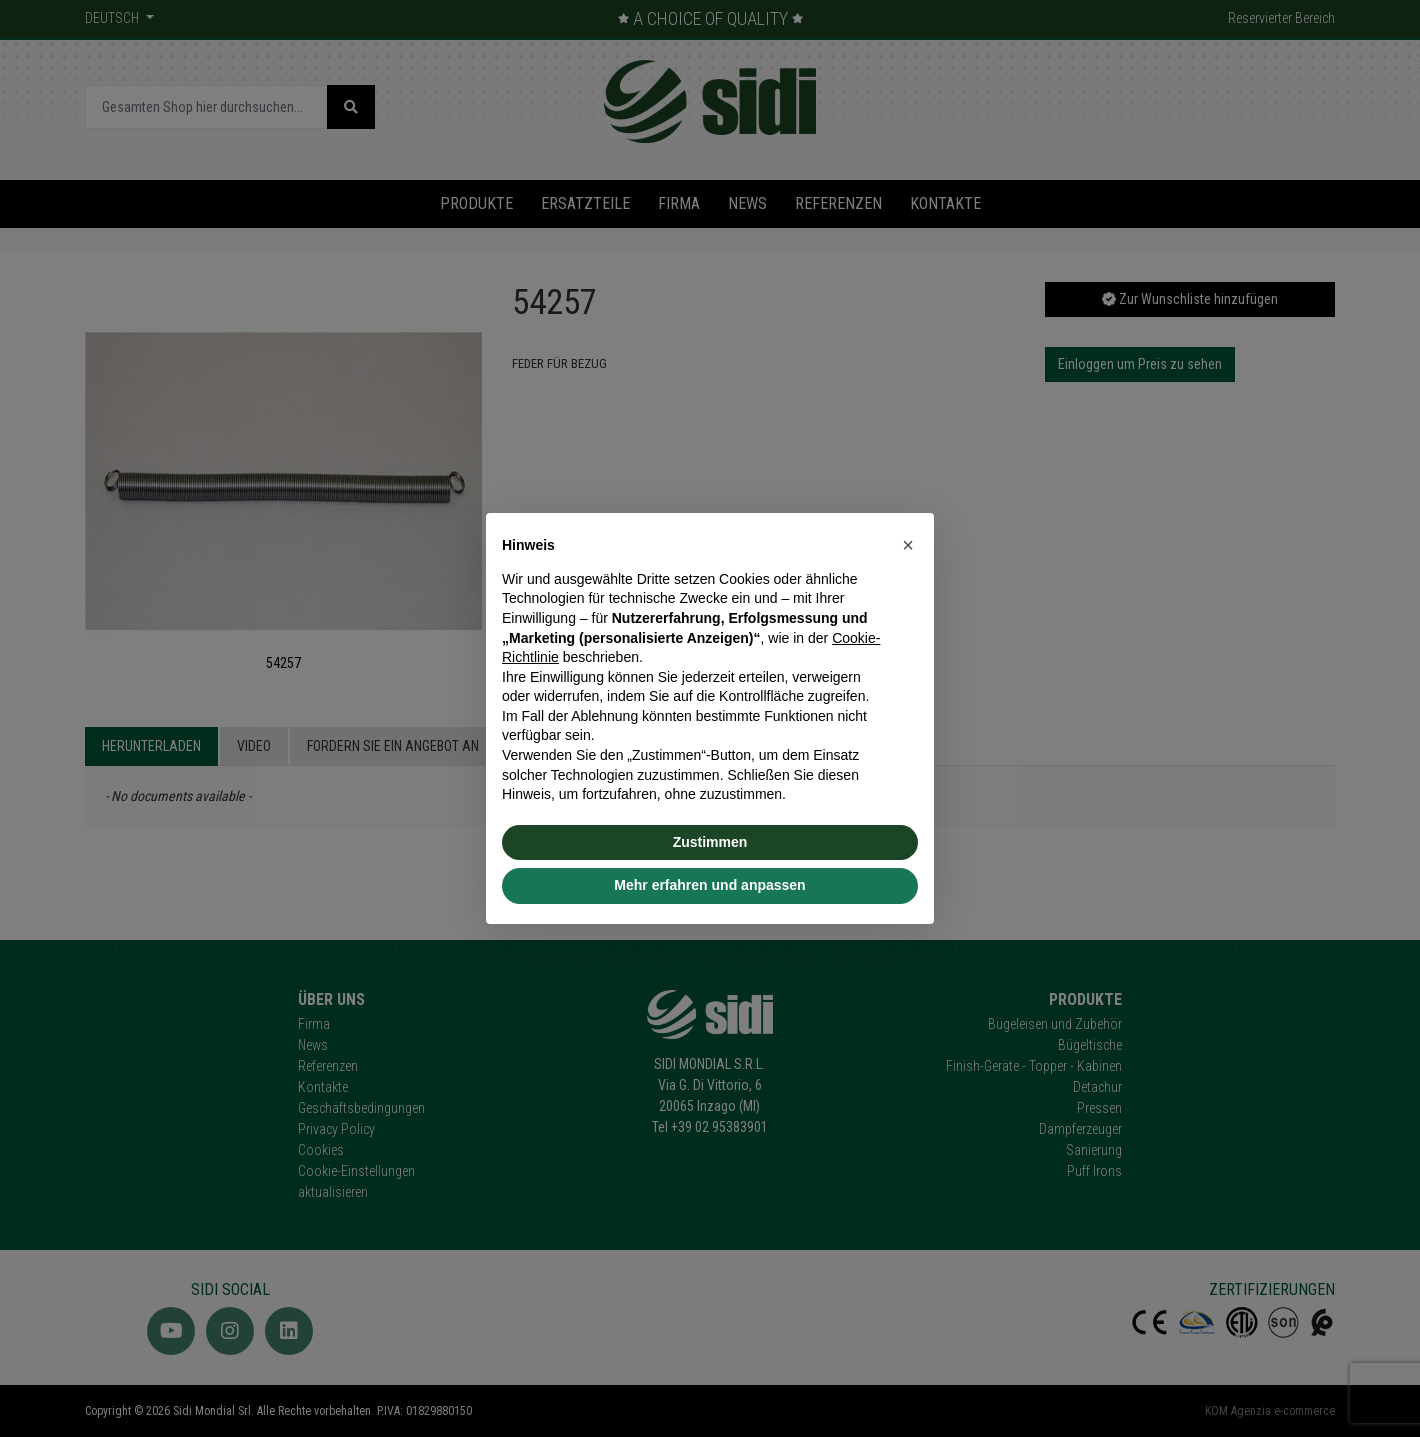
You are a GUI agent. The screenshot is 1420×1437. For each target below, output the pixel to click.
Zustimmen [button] (710, 842)
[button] (908, 545)
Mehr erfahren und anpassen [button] (709, 885)
